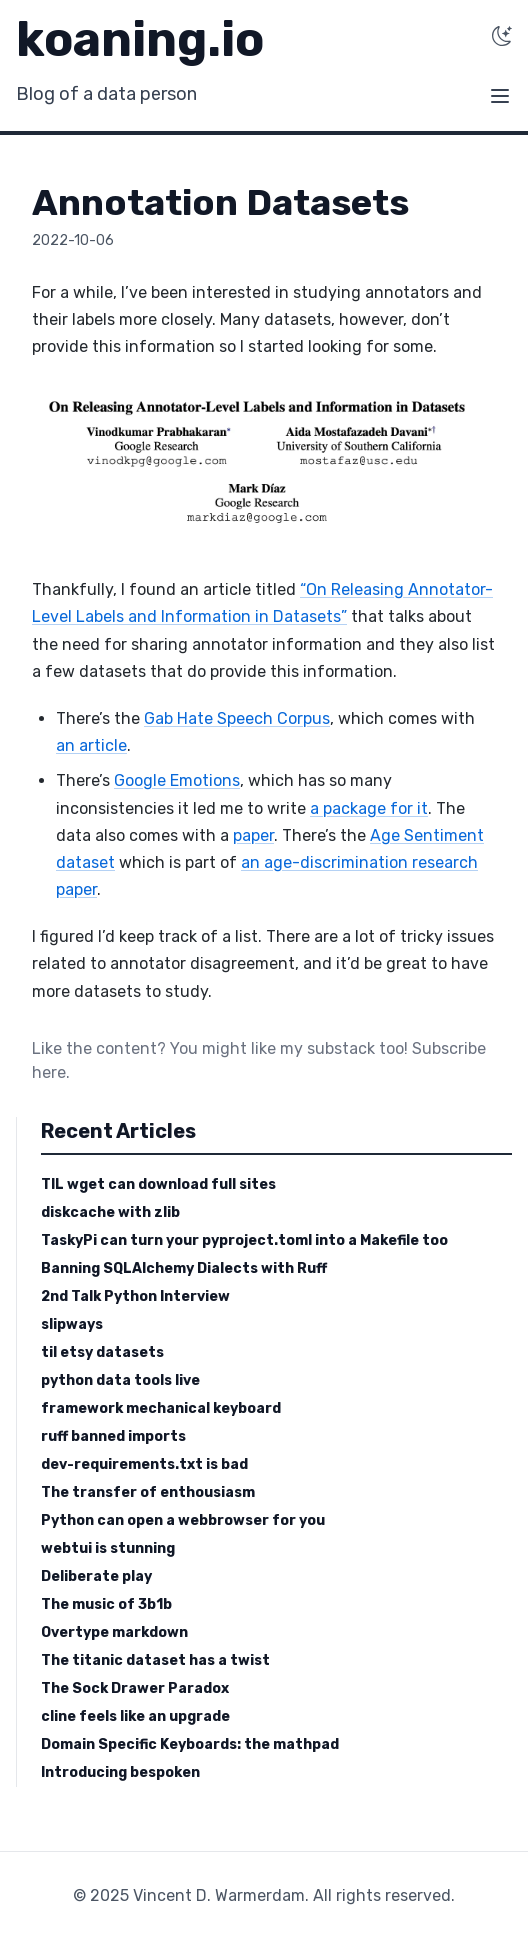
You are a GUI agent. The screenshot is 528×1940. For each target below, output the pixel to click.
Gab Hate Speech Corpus (237, 718)
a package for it (369, 808)
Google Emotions (177, 780)
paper (253, 835)
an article (91, 745)
